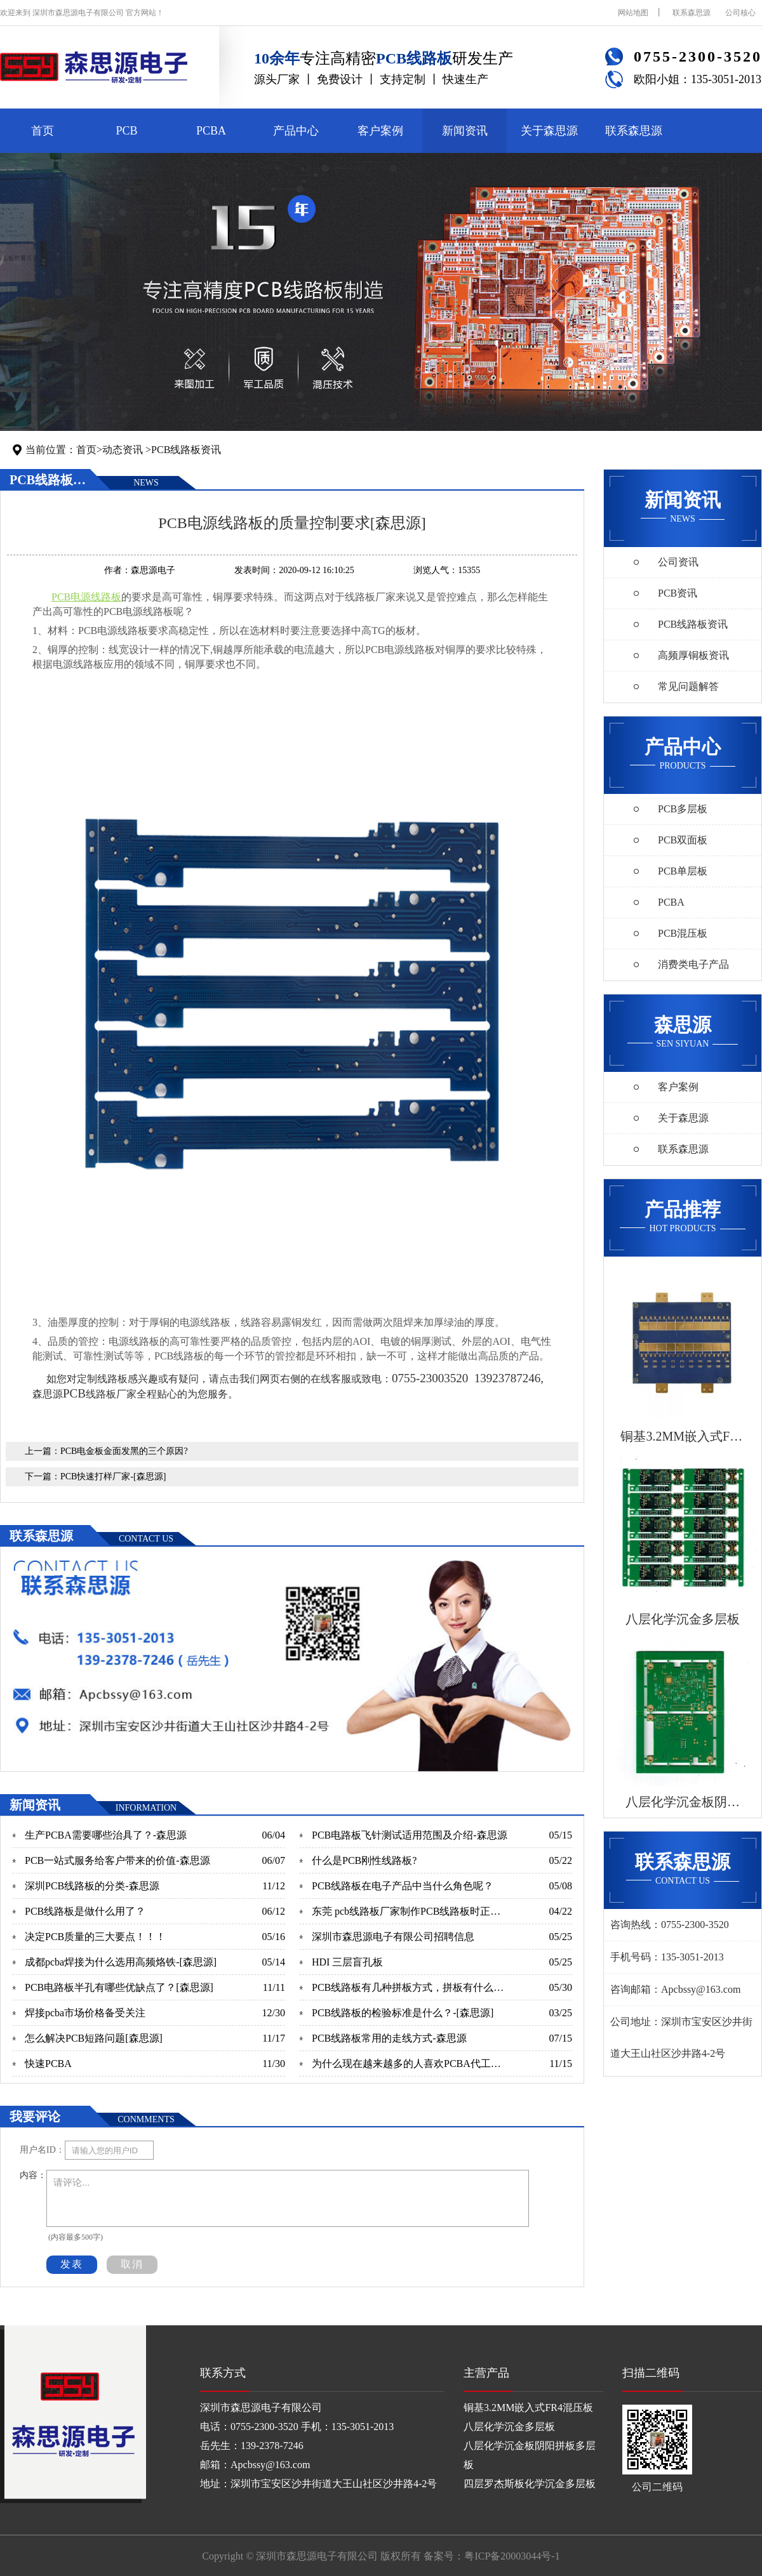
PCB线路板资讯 (186, 449)
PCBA (211, 130)
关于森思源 (549, 130)
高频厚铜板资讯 (693, 655)
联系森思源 (691, 12)
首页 (42, 130)
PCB (126, 130)
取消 (132, 2264)
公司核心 (740, 12)
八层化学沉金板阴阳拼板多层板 (530, 2455)
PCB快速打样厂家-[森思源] (113, 1476)
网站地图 (633, 12)
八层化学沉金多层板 (509, 2426)
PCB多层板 (682, 808)
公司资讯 (678, 562)
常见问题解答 (688, 686)
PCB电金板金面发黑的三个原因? (124, 1451)
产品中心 (296, 130)
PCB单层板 (682, 871)
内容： (33, 2175)
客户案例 (380, 130)
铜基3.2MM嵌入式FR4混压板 (528, 2407)
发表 (71, 2264)
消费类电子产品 (693, 964)
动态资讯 (122, 449)
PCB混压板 (682, 933)
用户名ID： (42, 2150)
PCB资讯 (677, 593)
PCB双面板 (682, 840)
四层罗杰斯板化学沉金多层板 (530, 2483)
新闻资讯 (465, 130)
